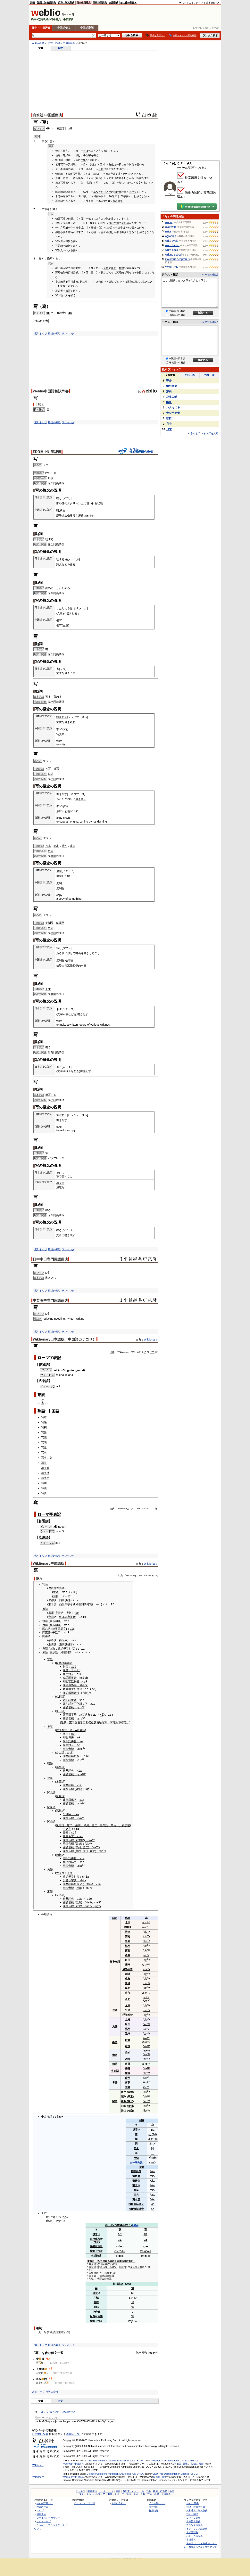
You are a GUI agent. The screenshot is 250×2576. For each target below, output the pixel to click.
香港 (58, 1612)
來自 (89, 2257)
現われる (91, 503)
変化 (129, 281)
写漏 (44, 1437)
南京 (127, 1989)
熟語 (41, 1411)
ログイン (198, 2)
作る (72, 564)
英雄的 (120, 272)
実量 (169, 402)
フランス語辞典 (194, 2521)
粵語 (45, 1608)
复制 (59, 883)
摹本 (72, 845)
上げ (139, 227)
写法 (44, 1422)
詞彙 (58, 2328)
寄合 (169, 380)
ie (88, 1786)
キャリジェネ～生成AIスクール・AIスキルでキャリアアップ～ (200, 2543)
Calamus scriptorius (177, 259)
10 (110, 196)
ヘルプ (40, 2507)
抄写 (48, 768)
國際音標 (73, 1691)
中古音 (99, 2242)
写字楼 (45, 1472)
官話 (45, 1584)
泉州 (78, 1822)
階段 (104, 1720)
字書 (126, 196)
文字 (59, 673)
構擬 (92, 2242)
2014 (135, 2221)
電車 (118, 2487)
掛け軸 (117, 191)
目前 (85, 1720)
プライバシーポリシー (48, 2514)
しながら (129, 178)
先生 (111, 164)
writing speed (173, 254)
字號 (93, 2272)
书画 (83, 965)
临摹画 (60, 922)
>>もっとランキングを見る (203, 433)
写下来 (74, 811)
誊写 (56, 768)
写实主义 (46, 1457)
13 (145, 1352)
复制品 (60, 888)
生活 (88, 2490)
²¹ (88, 1691)
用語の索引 (54, 333)
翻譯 (98, 2252)
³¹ (148, 2042)
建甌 (59, 1793)
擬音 (141, 2163)
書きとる (89, 953)
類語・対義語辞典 (46, 2)
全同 (53, 483)
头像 (67, 515)
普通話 (44, 1365)
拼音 (56, 1592)
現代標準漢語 (56, 1588)
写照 (44, 1488)
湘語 (45, 1651)
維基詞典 (81, 1604)
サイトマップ (44, 2517)
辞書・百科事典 (162, 2490)
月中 (169, 423)
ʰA (64, 2213)
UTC (152, 1352)
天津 (127, 1928)
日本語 (38, 409)
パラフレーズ (56, 1158)
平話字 (56, 1632)
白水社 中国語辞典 (47, 115)
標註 (126, 2257)
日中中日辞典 (84, 2)
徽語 (114, 2038)
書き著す (69, 722)
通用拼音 (68, 1673)
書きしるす (73, 613)
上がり (133, 191)
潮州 (51, 1644)
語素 (106, 2272)
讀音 (49, 1910)
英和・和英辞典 (66, 2)
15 (153, 1575)
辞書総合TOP (213, 2)
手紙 (83, 160)
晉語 (45, 1624)
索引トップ (40, 333)
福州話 (60, 1808)
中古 (44, 2113)
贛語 (45, 1621)
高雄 (78, 1840)
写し (59, 948)
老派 (78, 1786)
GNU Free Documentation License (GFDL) (175, 2457)
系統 (124, 2221)
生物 (128, 2490)
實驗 (99, 1720)
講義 (118, 178)
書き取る (80, 798)
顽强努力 (171, 386)
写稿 (44, 1427)
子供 (101, 169)
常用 (113, 1822)
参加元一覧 (73, 2430)
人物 (106, 268)
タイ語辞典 (192, 2528)
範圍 (111, 2272)
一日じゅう (122, 164)
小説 (106, 218)
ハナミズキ (173, 407)
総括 (68, 245)
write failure (172, 245)
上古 (44, 2209)
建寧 (55, 1628)
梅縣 (127, 2064)
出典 (112, 1352)
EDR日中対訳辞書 (47, 452)
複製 (59, 871)
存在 (107, 2260)
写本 (44, 1417)
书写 (59, 620)
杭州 (127, 2025)
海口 (123, 2107)
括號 (93, 2260)
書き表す (69, 1235)
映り (59, 498)
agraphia (170, 236)
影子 (59, 515)
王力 (136, 2191)
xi (104, 1604)
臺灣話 (104, 1822)
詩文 (59, 564)
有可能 (138, 2263)
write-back (171, 249)
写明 (44, 1442)
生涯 (116, 223)
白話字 (63, 1639)
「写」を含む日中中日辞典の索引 (57, 2408)
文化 (81, 2490)
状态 (92, 515)
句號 (91, 2275)
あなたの (98, 191)
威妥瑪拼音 (70, 1676)
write (168, 231)
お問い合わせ (119, 2499)
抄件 (64, 845)
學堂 (66, 1648)
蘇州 (127, 2020)
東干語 (52, 1604)
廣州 (51, 1612)
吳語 (45, 1648)
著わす (58, 696)
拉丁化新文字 (79, 1702)
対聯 (131, 164)
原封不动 (61, 811)
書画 (78, 953)
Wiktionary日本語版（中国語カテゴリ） (64, 1339)
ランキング (68, 333)
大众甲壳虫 (173, 412)
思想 (113, 268)
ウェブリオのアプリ (84, 2499)
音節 (104, 2275)
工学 (148, 2487)
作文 (68, 250)
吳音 (65, 1877)
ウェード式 (47, 1374)
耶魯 (65, 1680)
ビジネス (80, 2487)
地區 (127, 1914)
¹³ (148, 1928)
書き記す (82, 1014)
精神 (121, 268)
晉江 (94, 1822)
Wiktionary (150, 1339)
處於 (93, 1720)
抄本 (48, 845)
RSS (139, 2555)
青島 (127, 1937)
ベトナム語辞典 (194, 2532)
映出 (48, 473)
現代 (92, 2235)
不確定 (113, 2260)
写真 (44, 1493)
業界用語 (92, 2487)
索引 (63, 2328)
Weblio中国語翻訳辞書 (51, 391)
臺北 (92, 1848)
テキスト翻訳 (170, 274)
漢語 (65, 1691)
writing (169, 222)
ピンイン (39, 1272)
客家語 (115, 2067)
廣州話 (67, 1739)
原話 (61, 1779)
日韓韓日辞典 (100, 2)
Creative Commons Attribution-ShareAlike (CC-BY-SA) (115, 2457)
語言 (114, 1914)
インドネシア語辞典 (196, 2525)
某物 (70, 965)
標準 (59, 1728)
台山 (51, 1617)
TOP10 (170, 375)
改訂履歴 (182, 2460)
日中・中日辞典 (40, 27)
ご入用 (107, 191)
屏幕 (81, 515)
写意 (44, 1462)
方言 (149, 2490)
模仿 (65, 1859)
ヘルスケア (99, 2490)
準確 (124, 1720)
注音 (56, 1596)
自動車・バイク (131, 2487)
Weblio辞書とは (45, 2499)
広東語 (44, 1381)
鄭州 (127, 1942)
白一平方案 (136, 2158)
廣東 (65, 1743)
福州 (123, 2093)
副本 (56, 845)
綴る (48, 1210)
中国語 (53, 1411)
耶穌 (169, 418)
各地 (44, 1910)
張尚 (136, 2167)
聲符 (96, 2298)
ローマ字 (45, 1358)
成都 (51, 1600)
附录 (46, 2328)
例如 (121, 2263)
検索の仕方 (42, 2503)
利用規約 (41, 2510)
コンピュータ (106, 2487)
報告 (68, 241)
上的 (86, 515)
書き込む (50, 1277)
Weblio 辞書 (38, 43)
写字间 (45, 1467)
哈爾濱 (127, 1923)
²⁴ (147, 1993)
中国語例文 (64, 27)
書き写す (61, 794)
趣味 (109, 2490)
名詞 (50, 850)
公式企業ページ (157, 2499)
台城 (69, 1750)
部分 (50, 1052)
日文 (169, 429)
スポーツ (119, 2490)
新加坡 (126, 1822)
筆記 (131, 2257)
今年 (116, 232)
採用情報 (153, 2507)
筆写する (50, 1094)
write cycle (171, 240)
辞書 (32, 2)
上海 (52, 1648)
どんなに (111, 272)
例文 (60, 48)
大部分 (125, 223)
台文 (71, 1833)
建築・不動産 (160, 2487)
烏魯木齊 (127, 1965)
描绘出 (60, 965)
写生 (44, 1447)
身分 (107, 2263)
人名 (142, 2490)
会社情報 (153, 2503)
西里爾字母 (66, 1604)
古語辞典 (113, 2)
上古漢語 (119, 2257)
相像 (75, 965)
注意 (63, 1720)
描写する (52, 258)
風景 (68, 290)
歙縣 (127, 2036)
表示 (103, 2260)
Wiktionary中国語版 (48, 1563)
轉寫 (89, 1604)
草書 (113, 173)
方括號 (92, 2263)
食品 (135, 2490)
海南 (130, 2107)
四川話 (63, 1600)
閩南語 (46, 1635)
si (71, 1628)
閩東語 (46, 1632)
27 (148, 1508)
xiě (48, 128)
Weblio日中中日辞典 (73, 2460)
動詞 (40, 404)
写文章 (60, 734)
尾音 (132, 2263)
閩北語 (46, 1628)
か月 (109, 227)
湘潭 (127, 2055)
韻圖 (141, 2116)
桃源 (127, 2069)
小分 (94, 2308)
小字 (71, 1877)
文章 (44, 209)
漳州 (86, 1822)
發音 (80, 1720)
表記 (57, 1358)
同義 (56, 1052)
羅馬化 (78, 1880)
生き (144, 281)
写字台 (45, 1478)
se (77, 1613)
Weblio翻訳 (192, 2510)
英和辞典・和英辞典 (196, 2507)
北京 (127, 1918)
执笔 (65, 729)
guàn (70, 1370)
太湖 (59, 1869)
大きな (134, 182)
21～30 (209, 374)
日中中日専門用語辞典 (50, 1259)
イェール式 (47, 1386)
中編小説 (120, 227)
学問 (172, 2487)
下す (48, 988)
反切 (136, 2154)
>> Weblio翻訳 (210, 274)
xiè (70, 128)
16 (154, 2130)
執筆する (61, 716)
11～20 (190, 374)
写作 (44, 1483)
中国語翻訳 (87, 27)
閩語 (114, 2097)
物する (49, 539)
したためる (63, 588)
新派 (78, 1902)
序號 (96, 2294)
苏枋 (169, 391)
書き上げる (127, 232)
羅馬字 (62, 1628)
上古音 (99, 2247)
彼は (85, 150)
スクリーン (74, 503)
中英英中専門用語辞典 (50, 1300)
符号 (68, 1071)
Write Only (171, 266)
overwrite (171, 226)
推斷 (131, 2200)
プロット (119, 281)
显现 (72, 515)
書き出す (117, 200)
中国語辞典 (69, 43)
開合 (136, 2144)
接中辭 (112, 2269)
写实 (44, 1452)
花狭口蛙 (171, 396)
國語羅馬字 (70, 1684)
